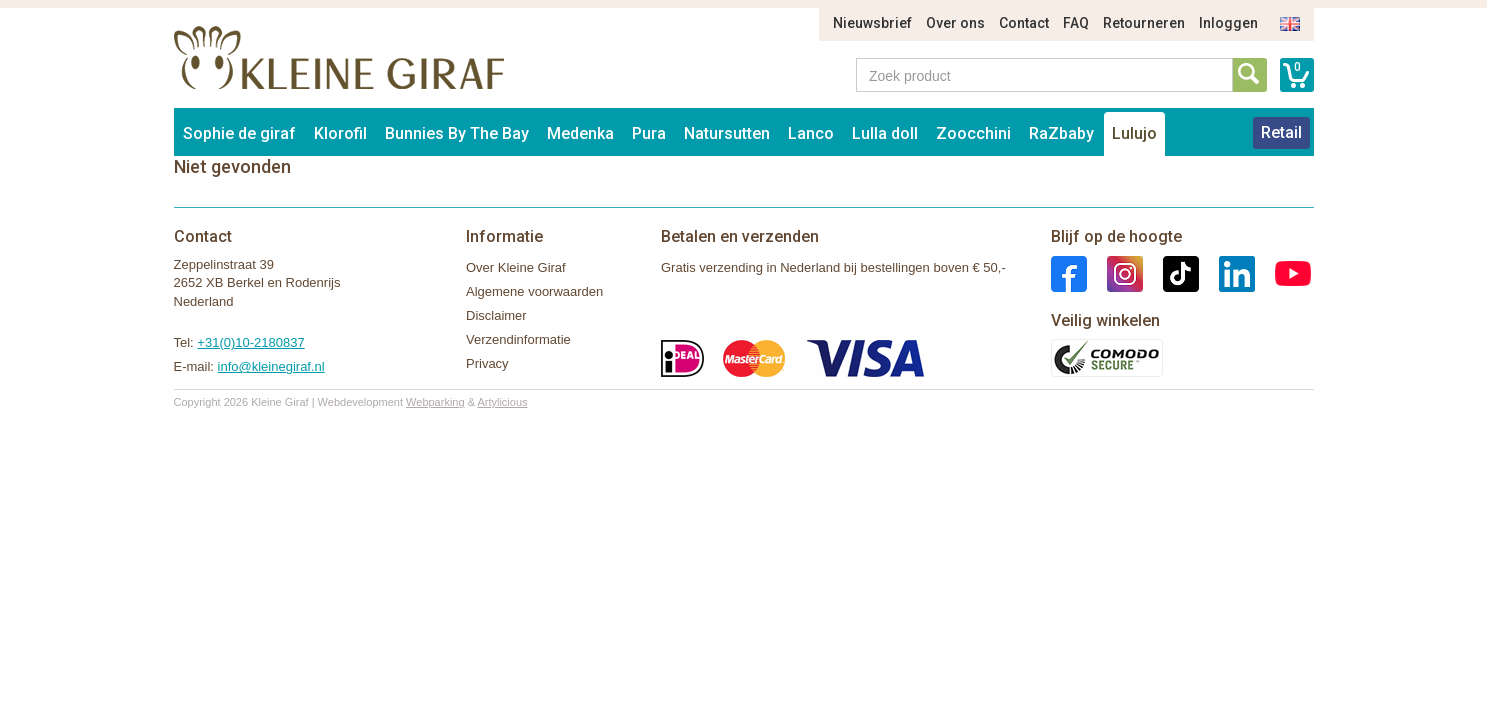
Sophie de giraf (239, 133)
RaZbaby (1061, 133)
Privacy (487, 363)
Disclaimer (496, 315)
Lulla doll (885, 133)
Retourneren (1144, 23)
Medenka (580, 133)
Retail (1281, 132)
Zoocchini (973, 133)
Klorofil (340, 133)
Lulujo (1134, 133)
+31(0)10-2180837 (250, 342)
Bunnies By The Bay (457, 133)
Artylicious (502, 402)
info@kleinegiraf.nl (271, 366)
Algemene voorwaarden (534, 291)
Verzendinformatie (518, 339)
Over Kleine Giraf (516, 267)
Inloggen (1228, 23)
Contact (1024, 23)
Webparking (435, 402)
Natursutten (727, 133)
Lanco (811, 133)
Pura (649, 133)
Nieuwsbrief (872, 23)
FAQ (1076, 23)
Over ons (955, 23)
